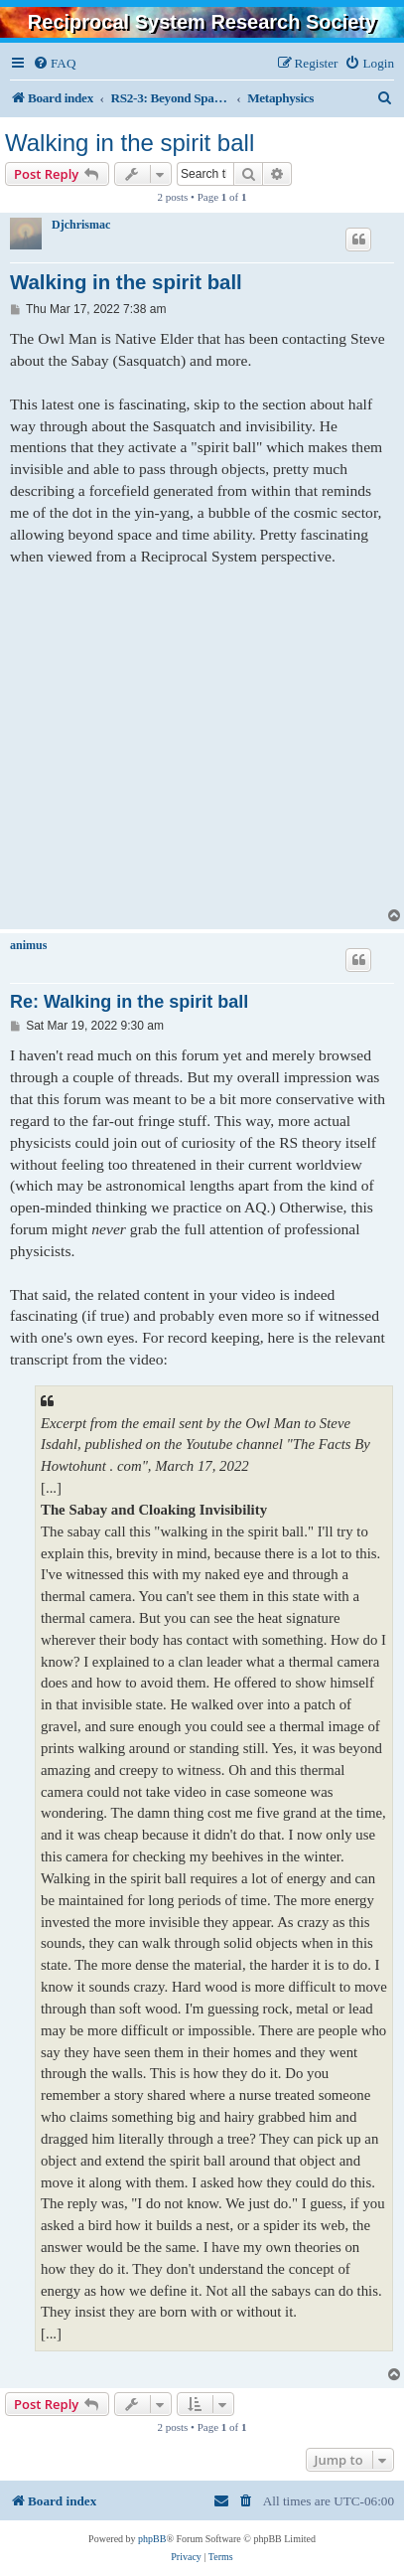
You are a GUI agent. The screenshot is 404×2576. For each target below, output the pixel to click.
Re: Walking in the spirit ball (129, 1002)
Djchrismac (81, 225)
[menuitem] (54, 63)
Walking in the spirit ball (129, 142)
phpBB (152, 2538)
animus (28, 945)
